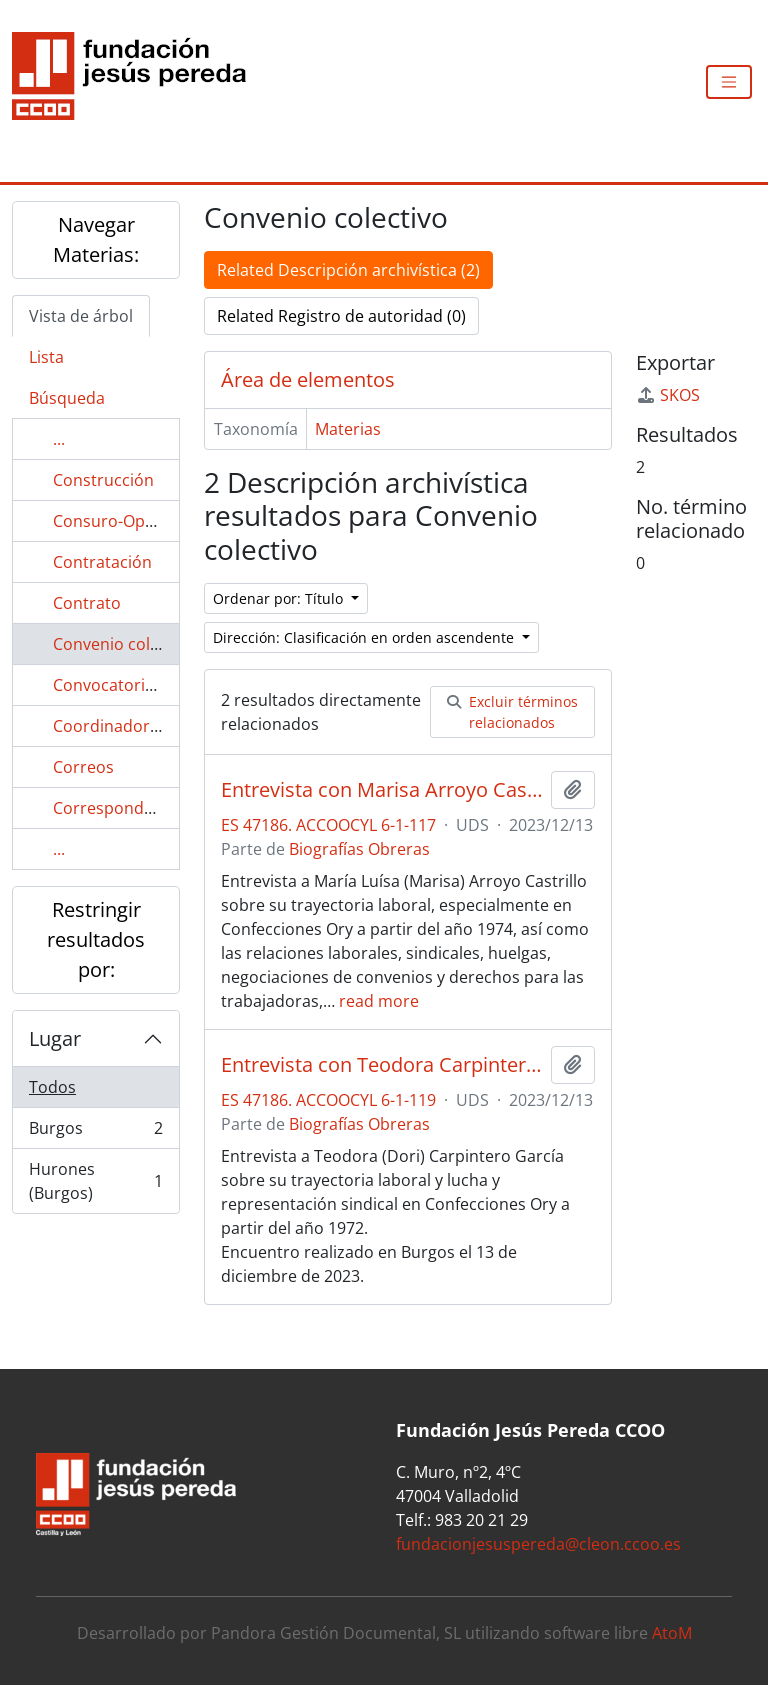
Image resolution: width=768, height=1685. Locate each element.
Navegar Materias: (96, 239)
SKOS (668, 395)
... (59, 439)
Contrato (87, 603)
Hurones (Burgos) (95, 1181)
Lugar (55, 1038)
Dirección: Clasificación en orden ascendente (365, 637)
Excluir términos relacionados (512, 712)
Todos (52, 1087)
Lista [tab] (46, 357)
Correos (83, 767)
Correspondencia (118, 808)
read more (379, 1001)
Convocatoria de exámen (147, 685)
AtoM (672, 1633)
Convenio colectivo (124, 644)
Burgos (95, 1132)
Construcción (103, 480)
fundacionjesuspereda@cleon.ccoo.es (538, 1544)
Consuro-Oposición (126, 521)
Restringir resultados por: (96, 939)
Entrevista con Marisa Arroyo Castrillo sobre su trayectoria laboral (382, 790)
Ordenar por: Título (280, 598)
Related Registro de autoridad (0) (341, 316)
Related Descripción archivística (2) (348, 270)
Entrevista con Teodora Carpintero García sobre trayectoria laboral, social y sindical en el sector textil (382, 1065)
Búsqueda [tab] (67, 398)
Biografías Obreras (359, 849)
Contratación (102, 562)
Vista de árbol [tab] (81, 316)
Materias (348, 429)
